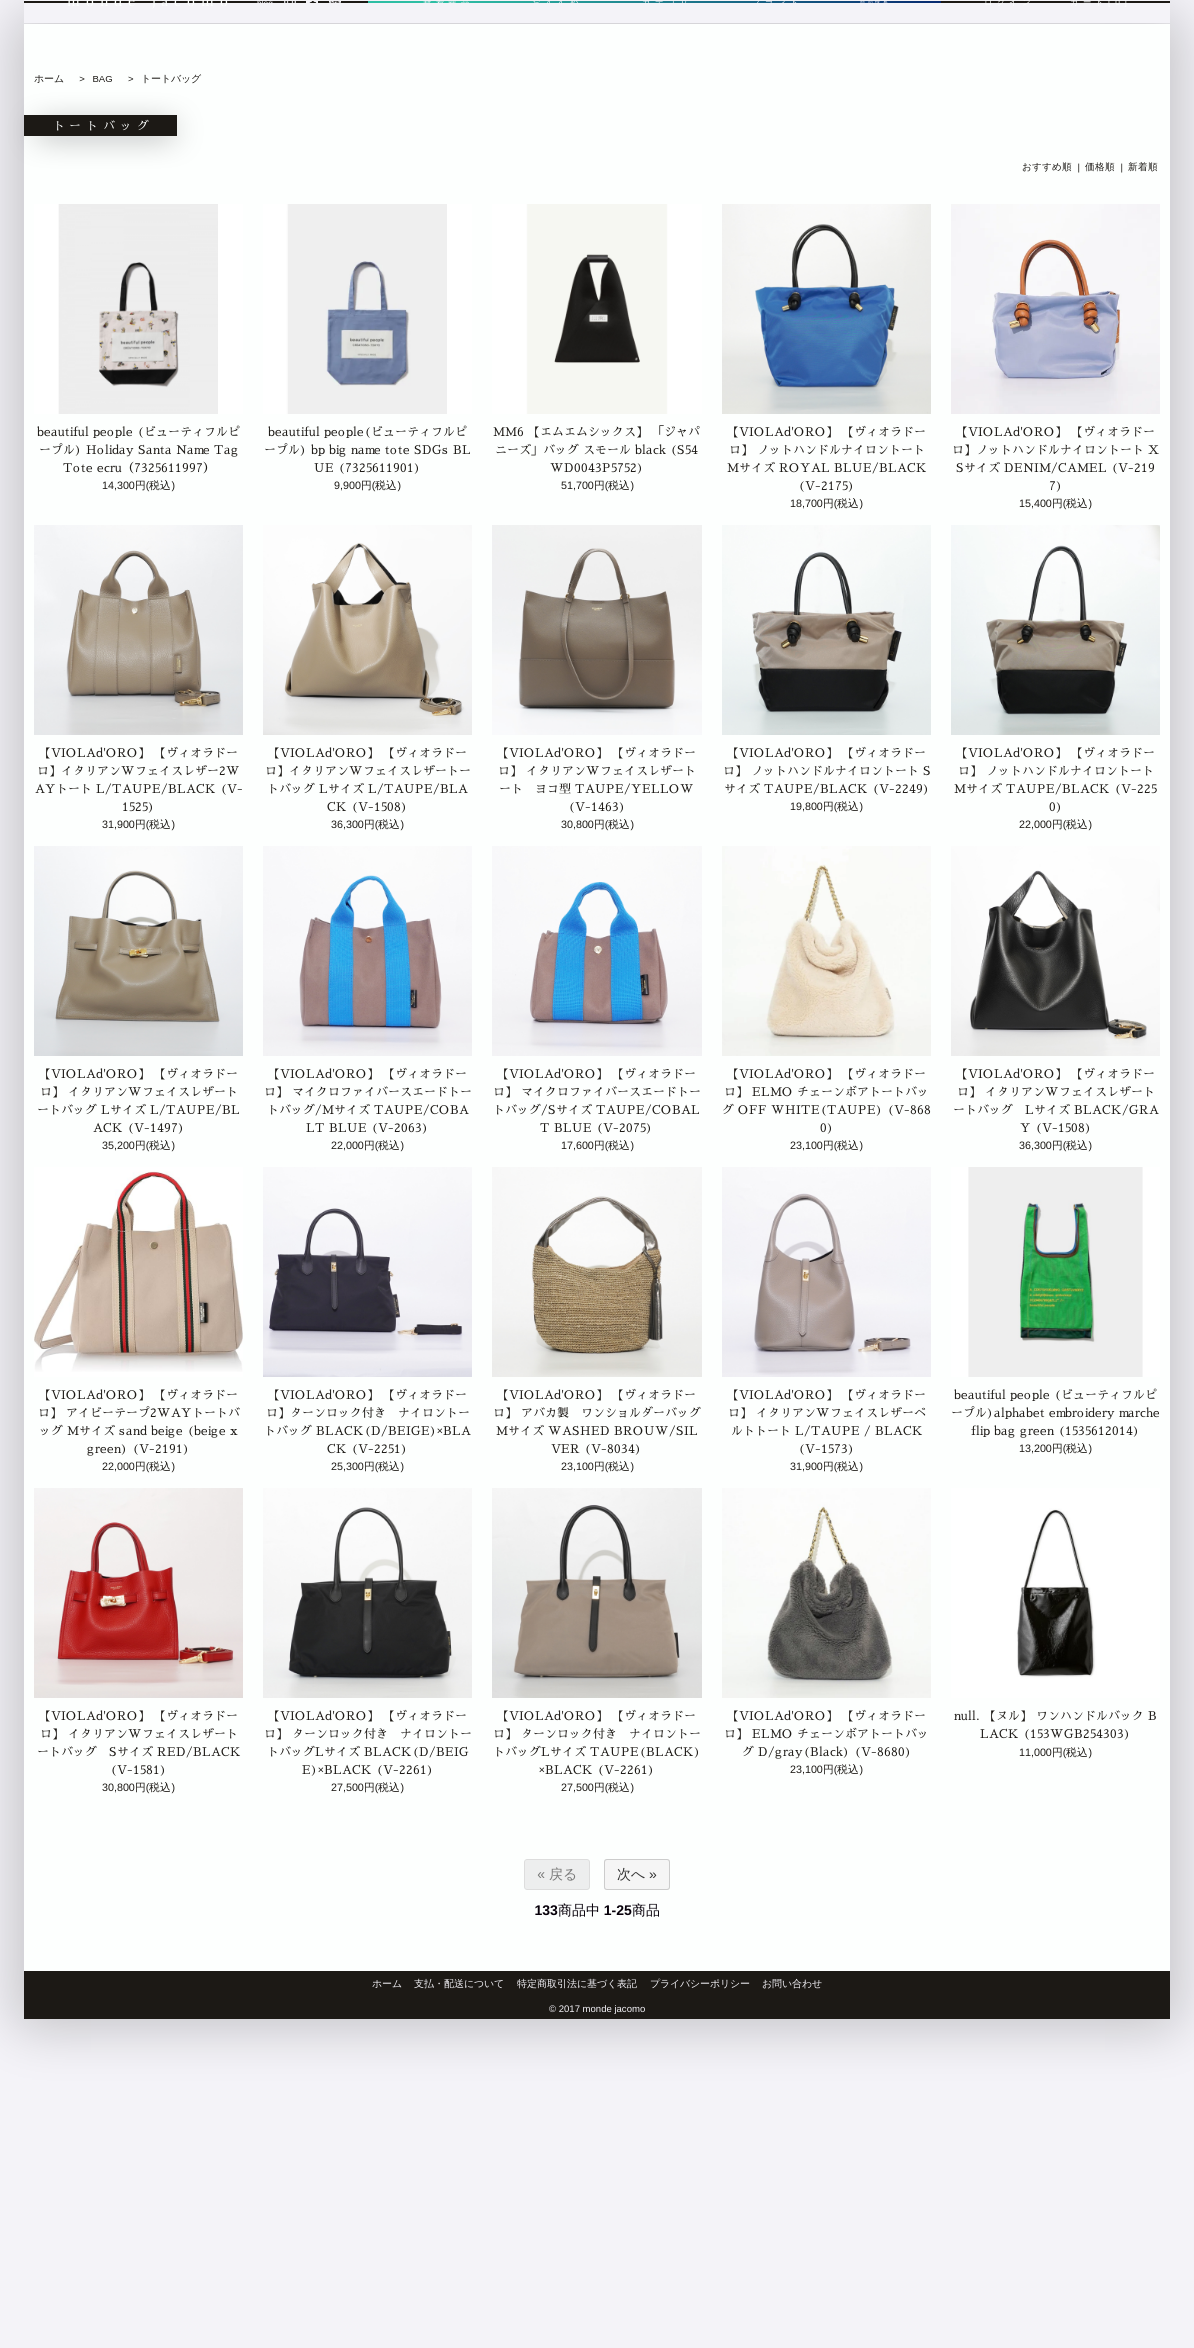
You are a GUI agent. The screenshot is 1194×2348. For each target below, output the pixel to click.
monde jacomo (150, 46)
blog (265, 47)
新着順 (1143, 167)
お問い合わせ (792, 1983)
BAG (102, 78)
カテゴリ (656, 47)
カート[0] (1101, 47)
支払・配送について (459, 1983)
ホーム (49, 78)
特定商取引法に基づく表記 (577, 1983)
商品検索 (867, 47)
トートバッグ (171, 78)
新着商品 (445, 47)
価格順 (1100, 167)
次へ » (637, 1874)
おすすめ (551, 47)
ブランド (762, 47)
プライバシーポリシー (700, 1983)
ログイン (1009, 47)
